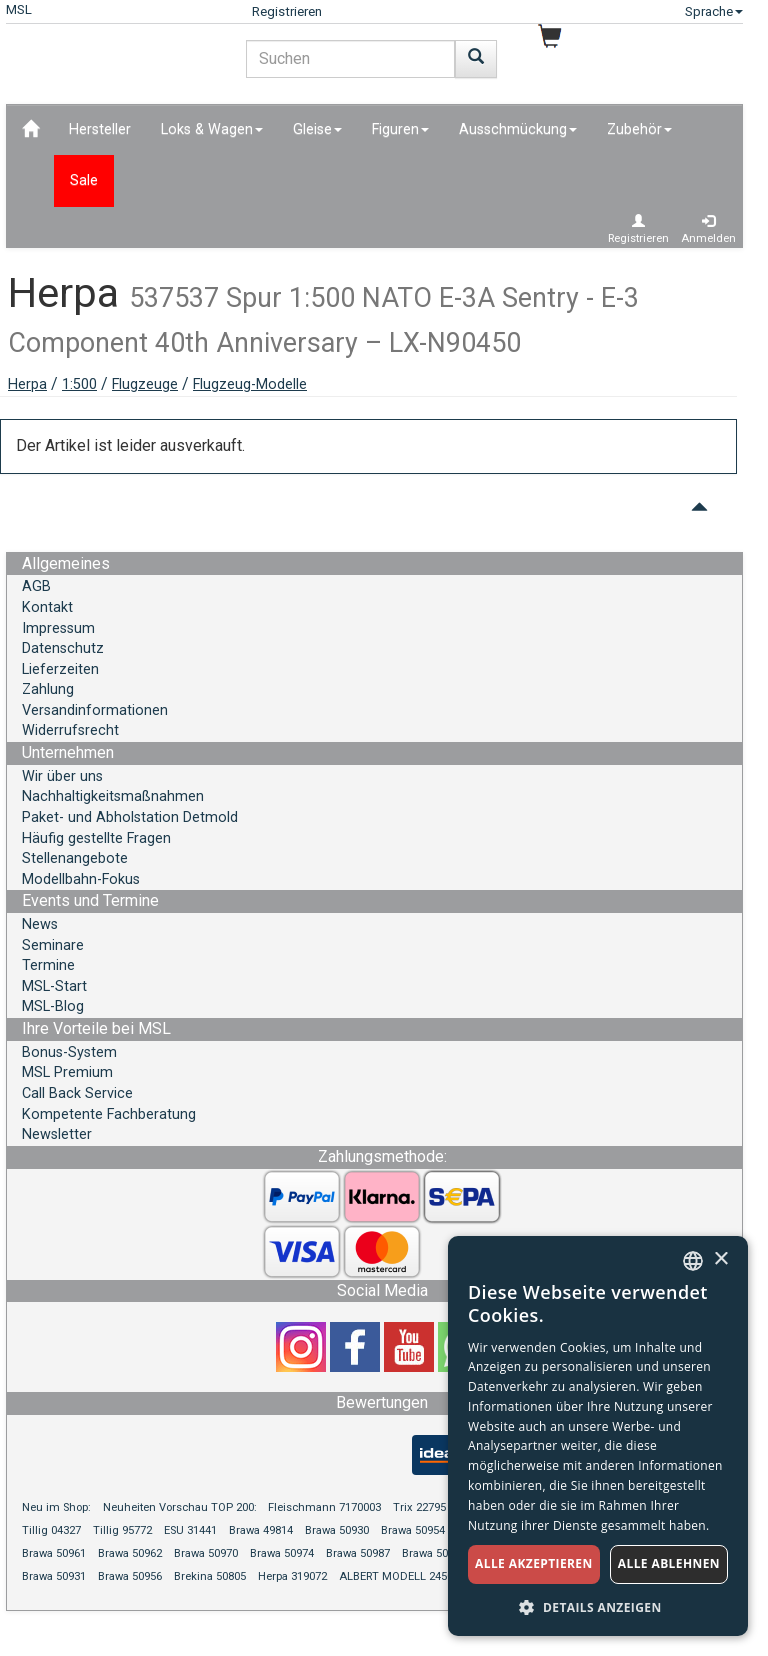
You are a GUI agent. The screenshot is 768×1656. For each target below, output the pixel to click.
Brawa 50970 (206, 1553)
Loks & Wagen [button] (212, 129)
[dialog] (598, 1436)
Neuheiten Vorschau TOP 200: (181, 1507)
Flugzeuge (145, 384)
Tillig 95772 (122, 1530)
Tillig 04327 (51, 1530)
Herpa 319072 (292, 1576)
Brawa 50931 (54, 1576)
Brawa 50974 (282, 1553)
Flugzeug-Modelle (250, 384)
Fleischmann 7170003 (324, 1507)
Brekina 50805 (210, 1576)
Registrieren (287, 11)
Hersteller (100, 129)
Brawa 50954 (413, 1530)
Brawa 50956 (130, 1576)
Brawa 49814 (261, 1530)
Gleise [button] (317, 129)
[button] (598, 1606)
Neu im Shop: (56, 1507)
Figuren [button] (400, 129)
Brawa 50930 (337, 1530)
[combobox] (693, 1261)
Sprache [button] (714, 11)
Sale (84, 180)
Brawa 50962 (130, 1553)
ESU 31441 (190, 1530)
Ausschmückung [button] (518, 129)
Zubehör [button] (639, 129)
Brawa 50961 (54, 1553)
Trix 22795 (419, 1507)
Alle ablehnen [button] (669, 1563)
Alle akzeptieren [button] (534, 1563)
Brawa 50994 (434, 1553)
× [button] (720, 1259)
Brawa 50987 (358, 1553)
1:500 (79, 384)
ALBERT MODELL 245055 (402, 1576)
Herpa (27, 384)
